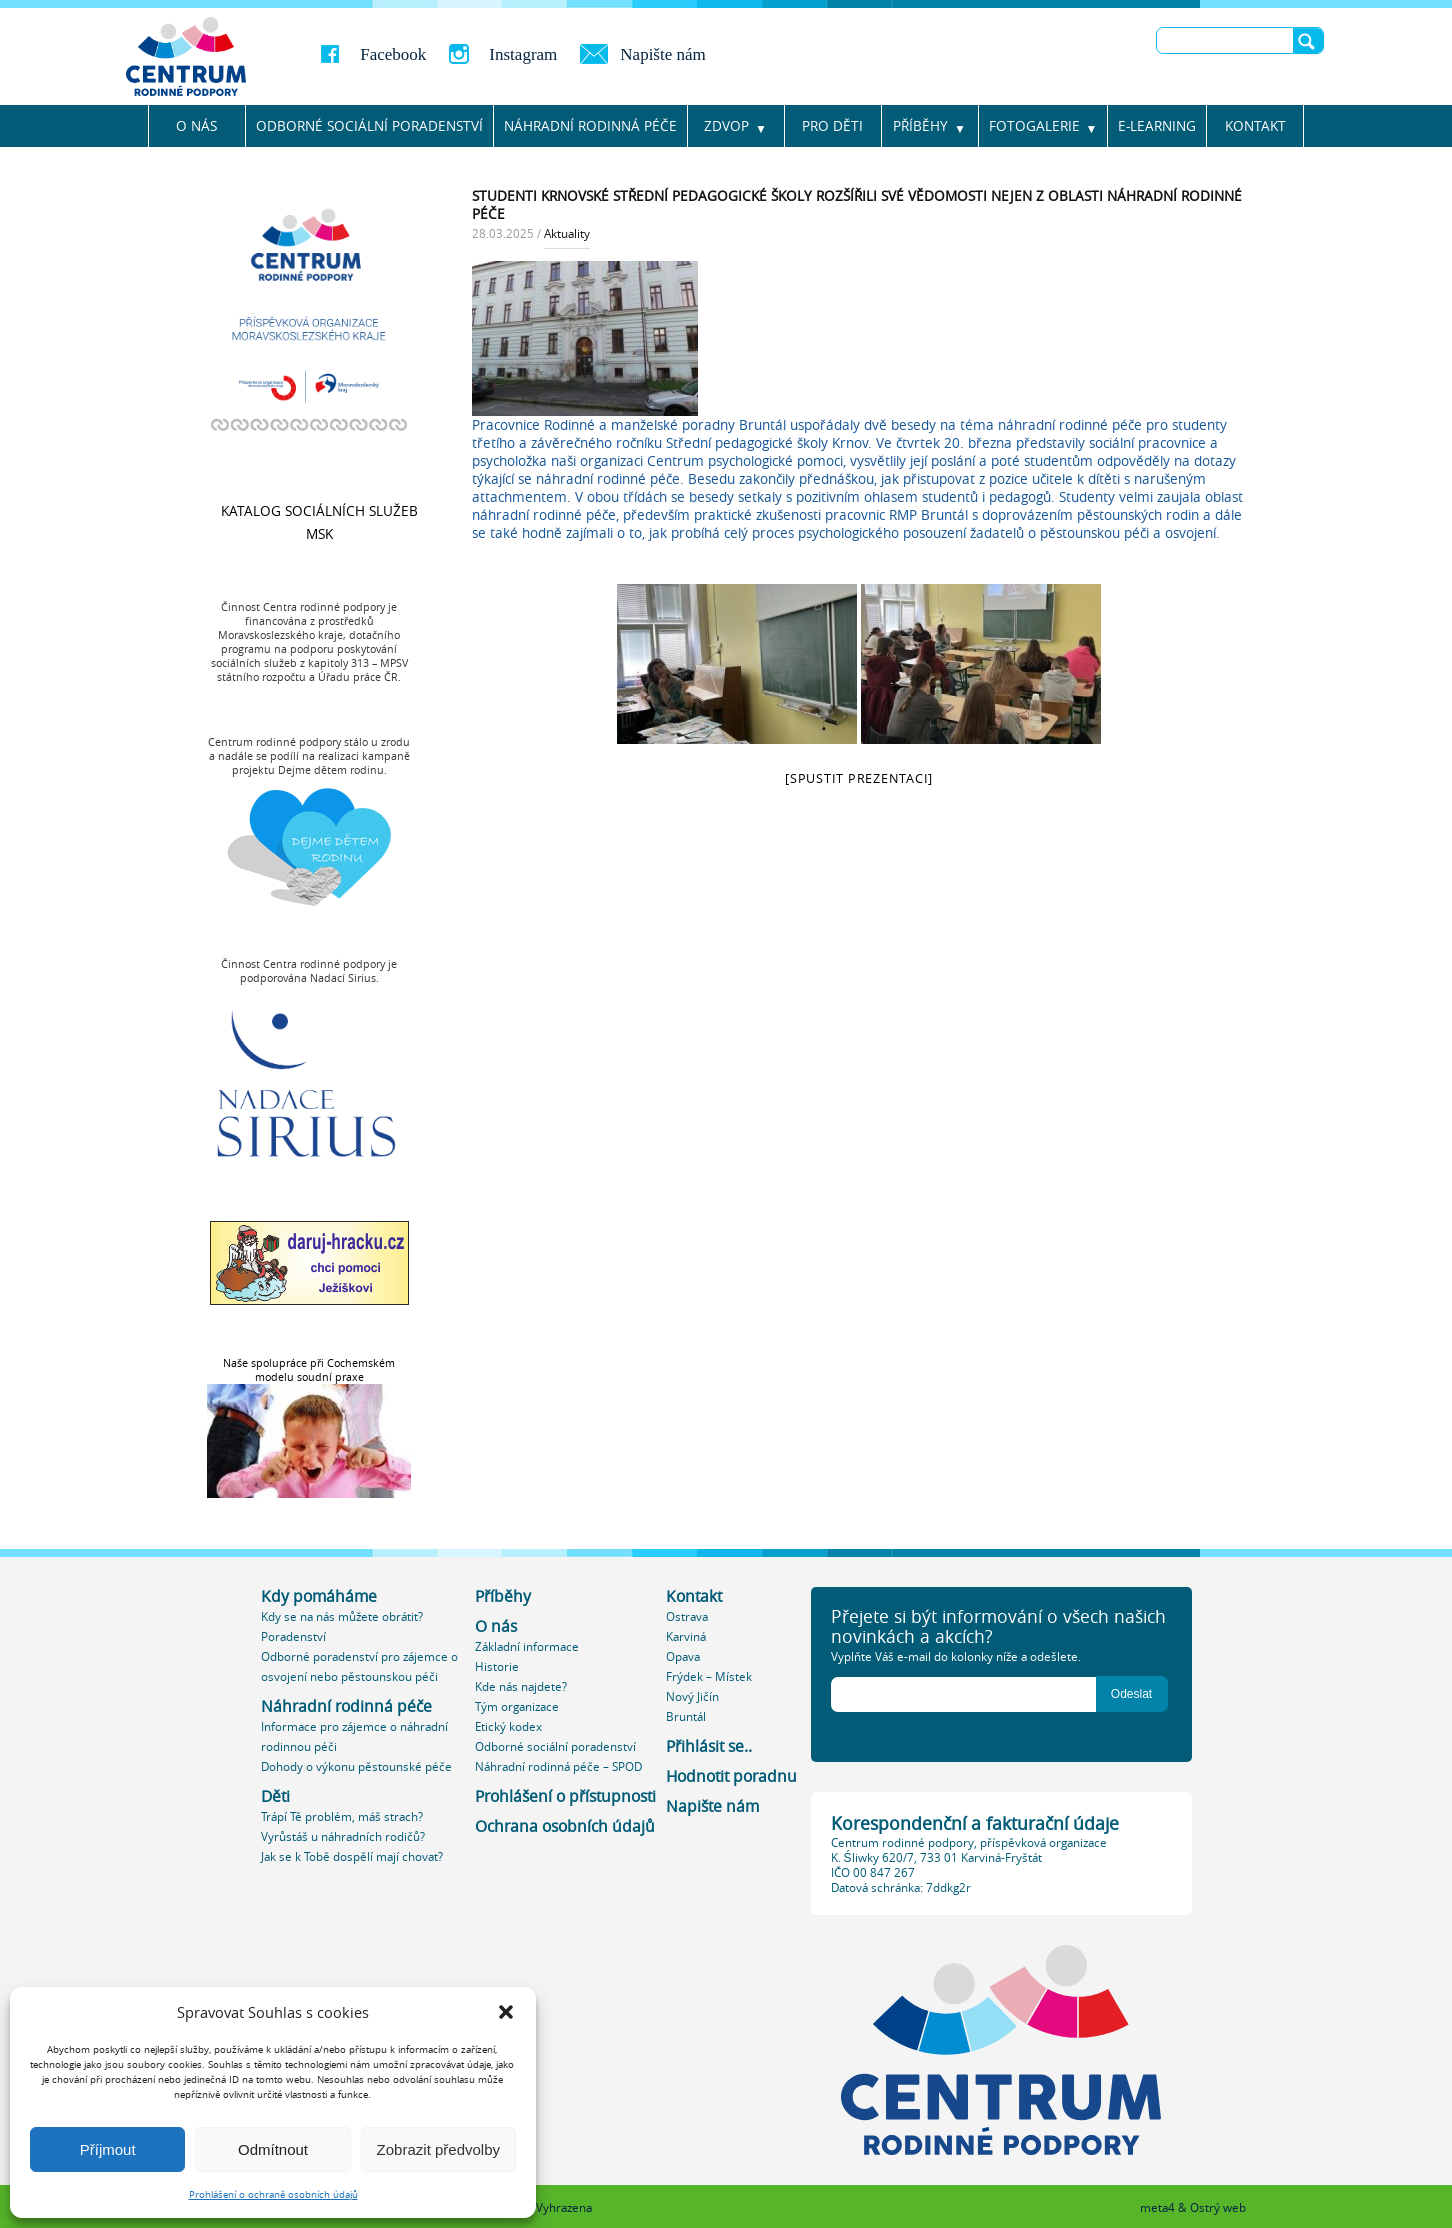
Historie (497, 1666)
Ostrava (687, 1616)
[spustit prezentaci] (859, 778)
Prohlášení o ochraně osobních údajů (273, 2194)
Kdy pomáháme (319, 1596)
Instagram (523, 54)
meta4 (1157, 2207)
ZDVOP (726, 126)
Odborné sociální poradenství (369, 126)
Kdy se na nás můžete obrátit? (342, 1616)
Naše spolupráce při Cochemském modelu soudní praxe (309, 1370)
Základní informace (527, 1646)
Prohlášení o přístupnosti (565, 1796)
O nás (196, 126)
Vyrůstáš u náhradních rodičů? (343, 1836)
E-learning (1157, 126)
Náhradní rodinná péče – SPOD (558, 1766)
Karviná (686, 1636)
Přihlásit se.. (709, 1746)
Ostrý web (1218, 2207)
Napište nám (662, 54)
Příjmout (108, 2149)
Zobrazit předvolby (438, 2149)
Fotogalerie (1034, 126)
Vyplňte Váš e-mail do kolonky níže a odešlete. (956, 1656)
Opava (683, 1656)
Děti (275, 1796)
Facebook (393, 54)
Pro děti (832, 126)
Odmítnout (273, 2149)
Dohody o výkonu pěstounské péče (356, 1766)
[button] (506, 2012)
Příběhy (920, 126)
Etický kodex (508, 1726)
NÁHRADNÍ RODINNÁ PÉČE (590, 126)
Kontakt (1255, 126)
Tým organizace (517, 1706)
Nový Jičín (692, 1696)
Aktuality (567, 233)
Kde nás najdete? (521, 1686)
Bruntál (686, 1716)
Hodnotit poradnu (731, 1776)
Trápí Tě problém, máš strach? (342, 1816)
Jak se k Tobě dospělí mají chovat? (352, 1856)
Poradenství (293, 1636)
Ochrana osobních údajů (565, 1826)
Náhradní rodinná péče (346, 1706)
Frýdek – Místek (709, 1676)
